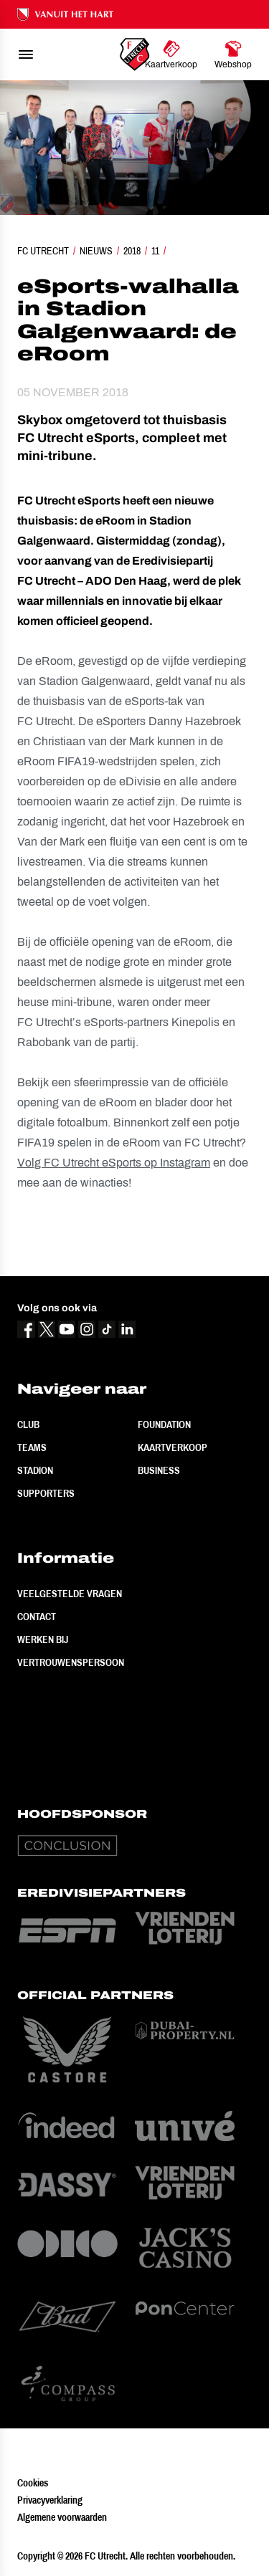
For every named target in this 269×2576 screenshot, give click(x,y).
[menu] (25, 54)
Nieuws (96, 250)
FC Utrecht (43, 250)
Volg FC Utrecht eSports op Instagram (113, 1163)
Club (28, 1424)
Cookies (32, 2482)
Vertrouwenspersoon (70, 1662)
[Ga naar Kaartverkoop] (171, 54)
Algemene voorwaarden (62, 2517)
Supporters (46, 1493)
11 (155, 250)
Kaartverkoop (172, 1447)
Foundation (164, 1424)
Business (159, 1470)
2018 (132, 250)
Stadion (35, 1470)
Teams (32, 1447)
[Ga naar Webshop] (233, 54)
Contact (36, 1616)
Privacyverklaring (49, 2500)
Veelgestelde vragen (69, 1593)
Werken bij (42, 1639)
